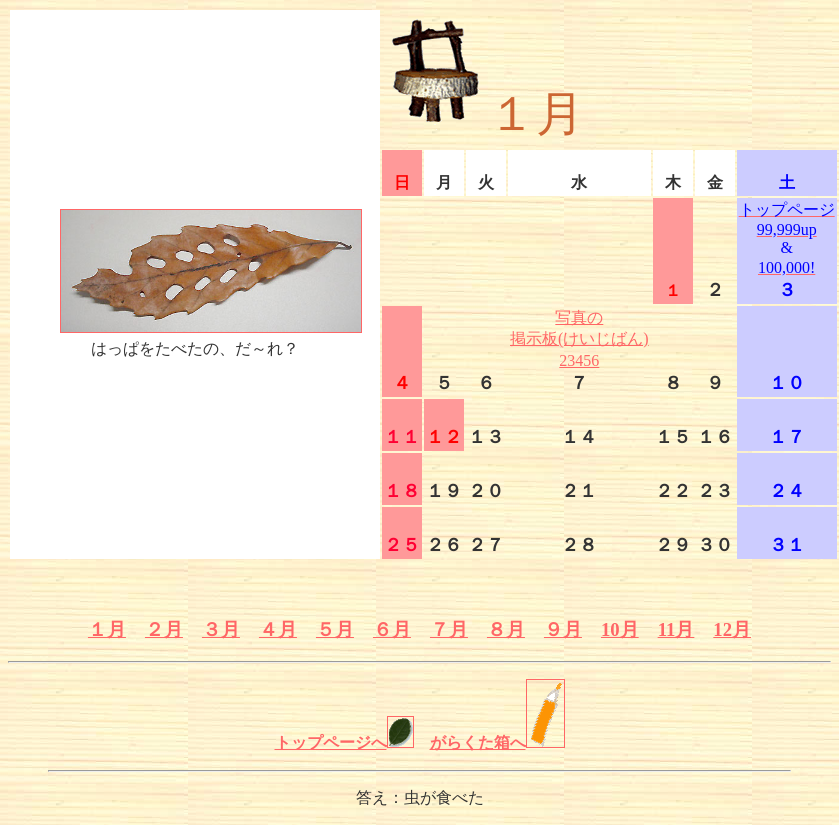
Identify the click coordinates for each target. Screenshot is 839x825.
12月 (732, 629)
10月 (620, 629)
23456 (579, 360)
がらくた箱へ (497, 742)
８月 (506, 629)
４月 (278, 629)
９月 (563, 629)
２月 (164, 629)
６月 (392, 629)
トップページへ (344, 742)
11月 (676, 629)
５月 (335, 629)
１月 (107, 629)
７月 (449, 629)
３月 (221, 629)
